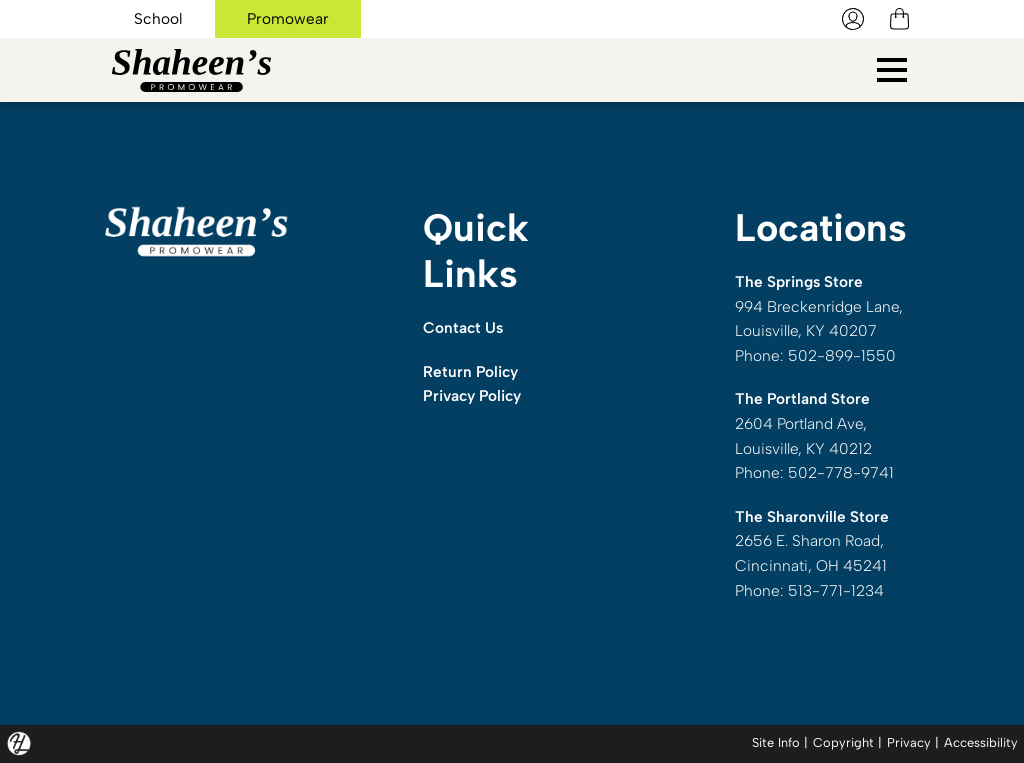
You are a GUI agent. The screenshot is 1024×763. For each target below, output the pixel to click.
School (158, 18)
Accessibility (981, 742)
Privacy (909, 742)
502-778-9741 (841, 472)
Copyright (843, 742)
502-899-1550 (842, 355)
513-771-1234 (836, 590)
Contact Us (463, 327)
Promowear (288, 18)
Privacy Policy (472, 395)
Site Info (776, 742)
